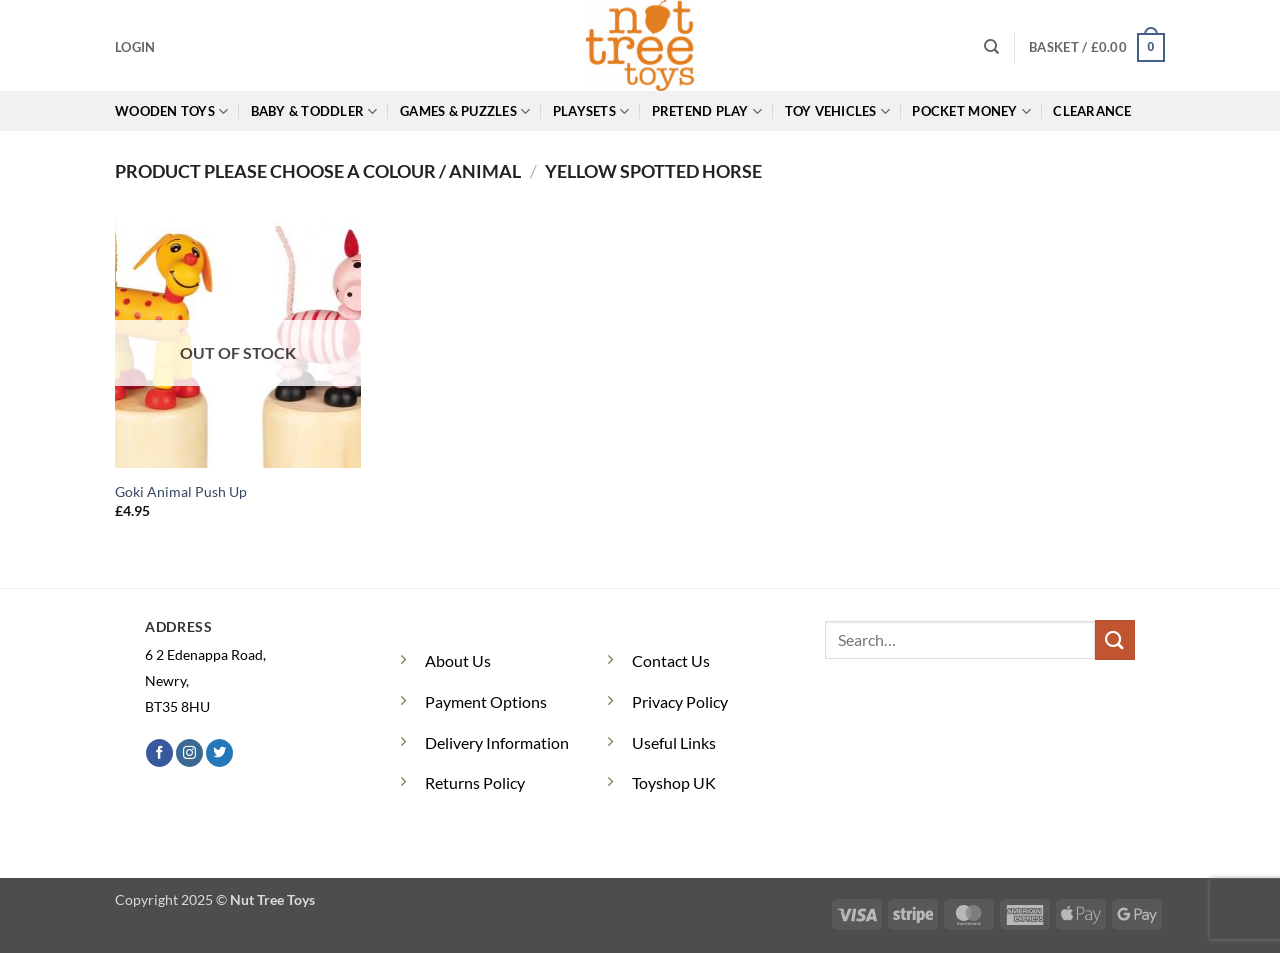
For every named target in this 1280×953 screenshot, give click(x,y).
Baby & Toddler (314, 111)
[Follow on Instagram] (189, 753)
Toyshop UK (674, 782)
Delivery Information (497, 742)
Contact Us (671, 660)
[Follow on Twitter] (219, 753)
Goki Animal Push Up (181, 491)
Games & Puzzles (465, 111)
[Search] (991, 47)
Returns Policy (475, 782)
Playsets (591, 111)
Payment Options (486, 701)
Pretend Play (707, 111)
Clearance (1092, 111)
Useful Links (674, 742)
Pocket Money (971, 111)
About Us (458, 660)
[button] (135, 47)
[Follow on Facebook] (159, 753)
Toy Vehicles (838, 111)
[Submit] (1115, 639)
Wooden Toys (171, 111)
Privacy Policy (680, 701)
